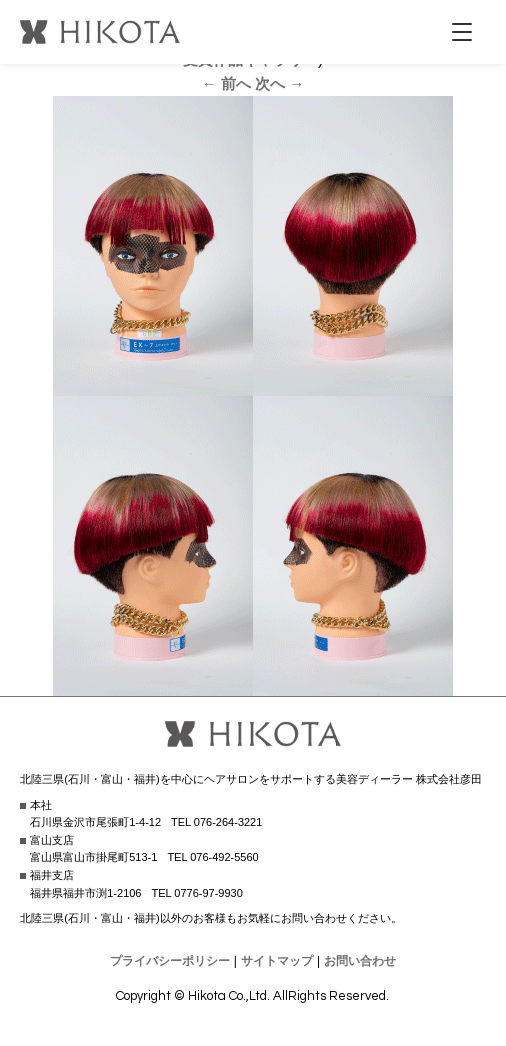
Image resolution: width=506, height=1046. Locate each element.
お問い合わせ (360, 961)
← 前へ (226, 83)
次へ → (279, 83)
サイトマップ (277, 961)
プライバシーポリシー (170, 961)
